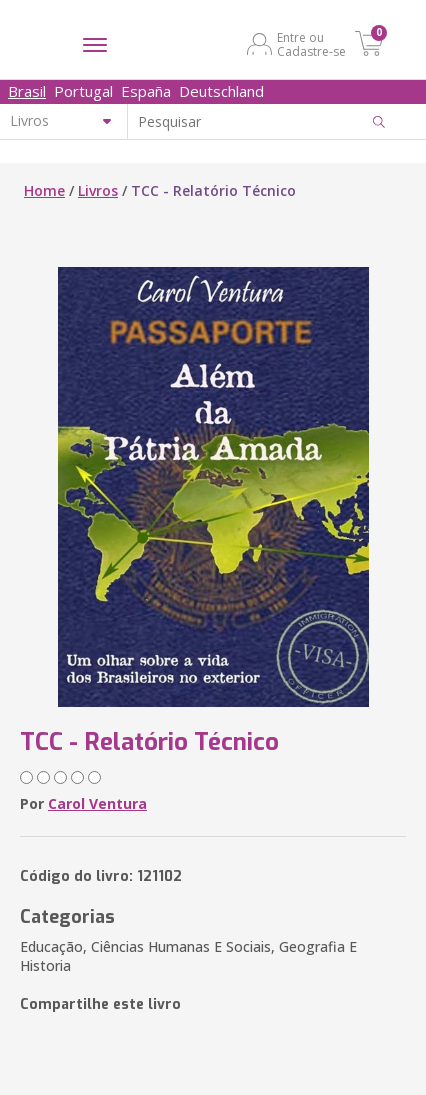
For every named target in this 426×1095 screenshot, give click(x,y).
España (146, 91)
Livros (98, 190)
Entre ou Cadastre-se (311, 44)
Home (44, 190)
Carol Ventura (97, 803)
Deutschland (221, 91)
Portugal (83, 91)
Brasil (27, 91)
